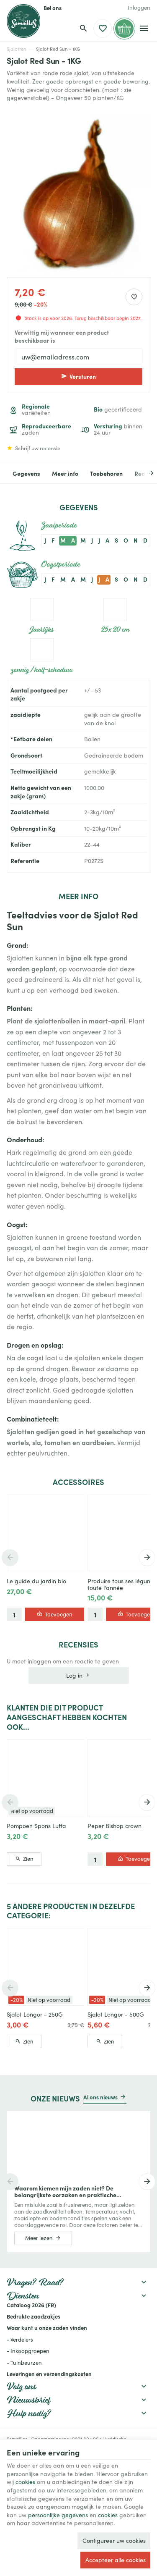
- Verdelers (20, 2339)
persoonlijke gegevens (58, 2514)
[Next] (145, 473)
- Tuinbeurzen (24, 2362)
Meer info (65, 473)
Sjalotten (16, 48)
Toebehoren (106, 473)
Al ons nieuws (100, 2097)
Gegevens (26, 473)
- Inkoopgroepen (28, 2351)
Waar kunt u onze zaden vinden (47, 2327)
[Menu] (143, 28)
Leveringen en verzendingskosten (49, 2373)
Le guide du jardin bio (36, 1580)
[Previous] (10, 1557)
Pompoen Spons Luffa (36, 1825)
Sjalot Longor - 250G (35, 2014)
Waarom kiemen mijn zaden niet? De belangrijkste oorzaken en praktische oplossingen (65, 2191)
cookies (25, 2481)
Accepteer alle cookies (115, 2559)
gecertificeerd (118, 409)
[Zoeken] (83, 28)
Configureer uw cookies (114, 2540)
